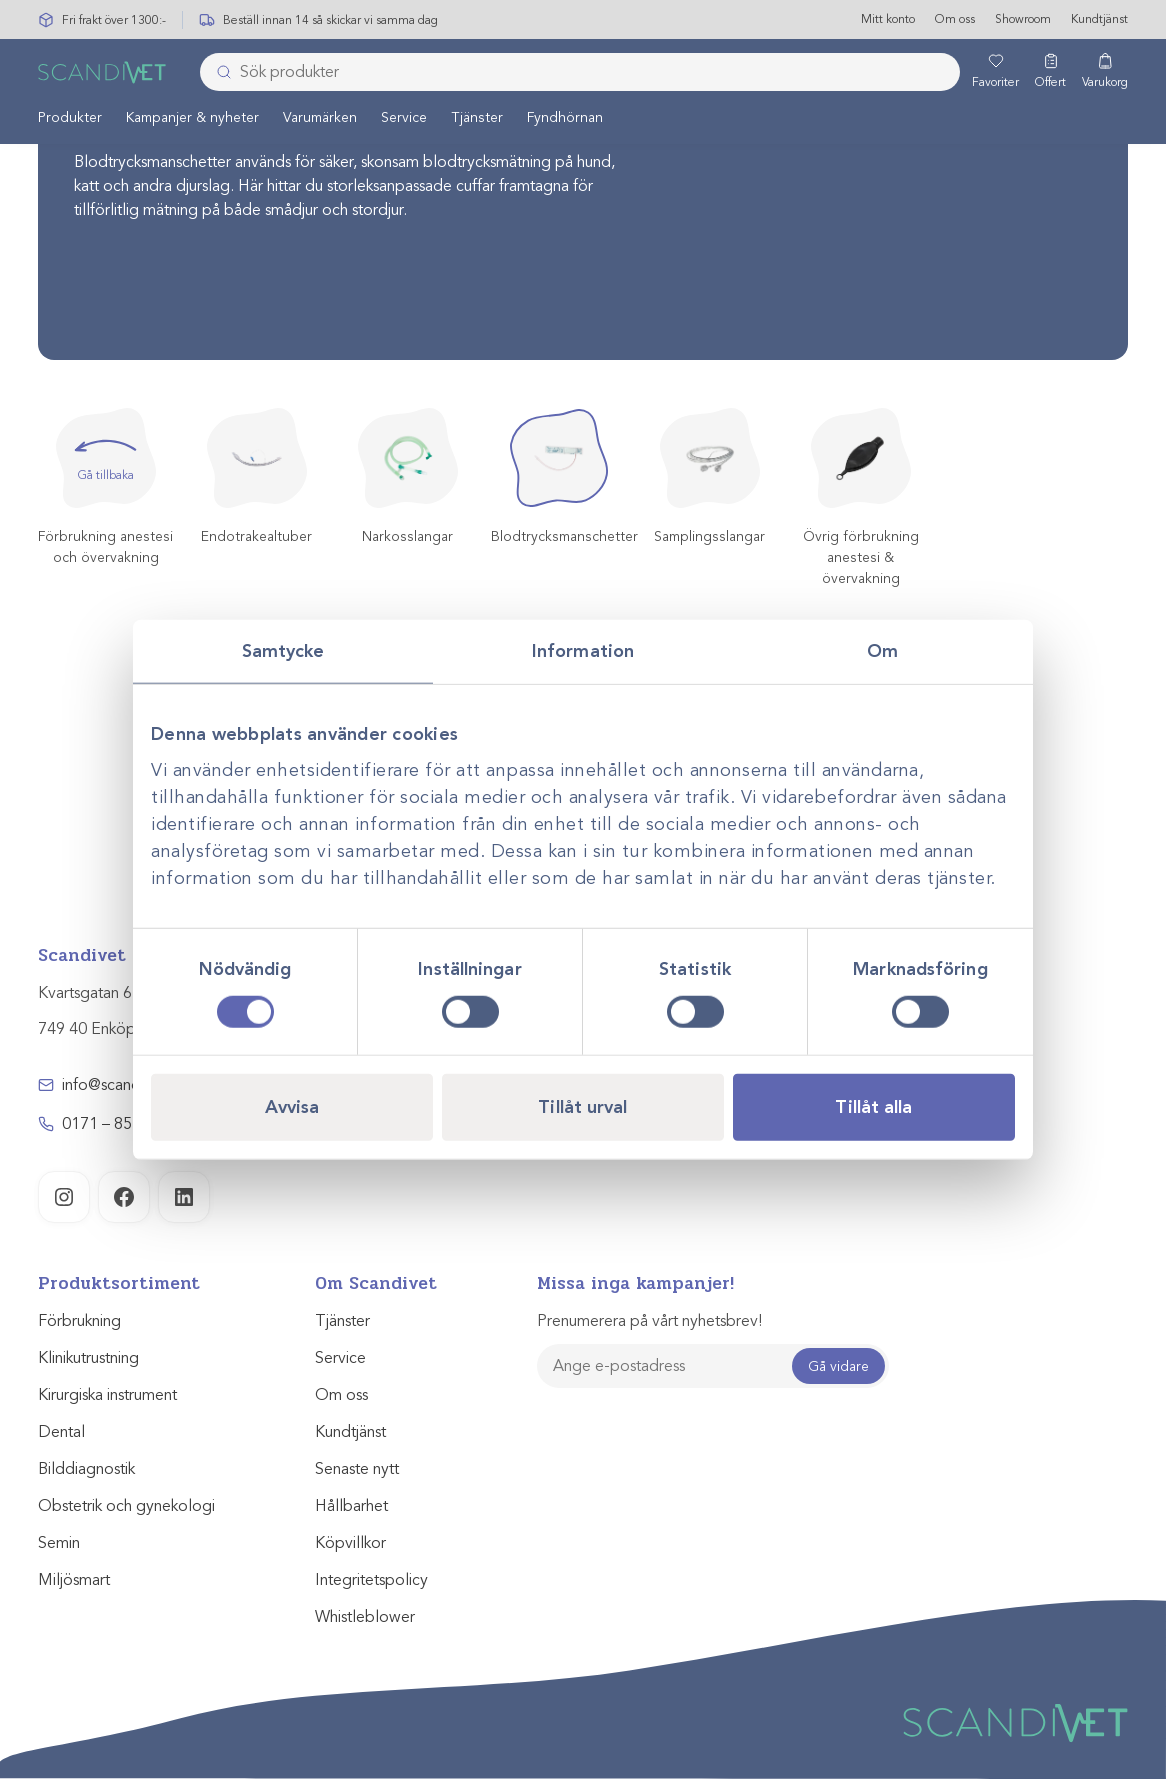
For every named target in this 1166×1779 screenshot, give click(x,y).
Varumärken (320, 118)
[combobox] (580, 73)
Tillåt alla (873, 1107)
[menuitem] (70, 118)
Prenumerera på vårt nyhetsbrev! (649, 1321)
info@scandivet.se (123, 1085)
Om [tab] (882, 650)
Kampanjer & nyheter (192, 118)
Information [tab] (583, 650)
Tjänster (477, 118)
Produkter (70, 118)
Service (404, 118)
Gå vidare (838, 1366)
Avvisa (292, 1107)
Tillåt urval (582, 1107)
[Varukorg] (1105, 73)
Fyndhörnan (565, 118)
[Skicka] (218, 73)
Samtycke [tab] (283, 650)
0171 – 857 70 (112, 1124)
